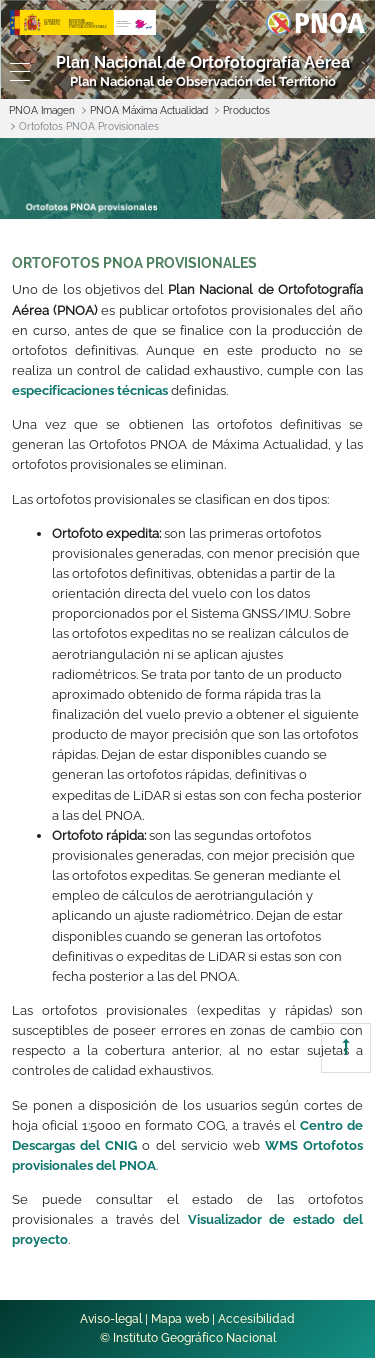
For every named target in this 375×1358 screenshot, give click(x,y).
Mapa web (180, 1319)
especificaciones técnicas (90, 390)
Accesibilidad (256, 1319)
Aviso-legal (111, 1319)
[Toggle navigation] (15, 72)
